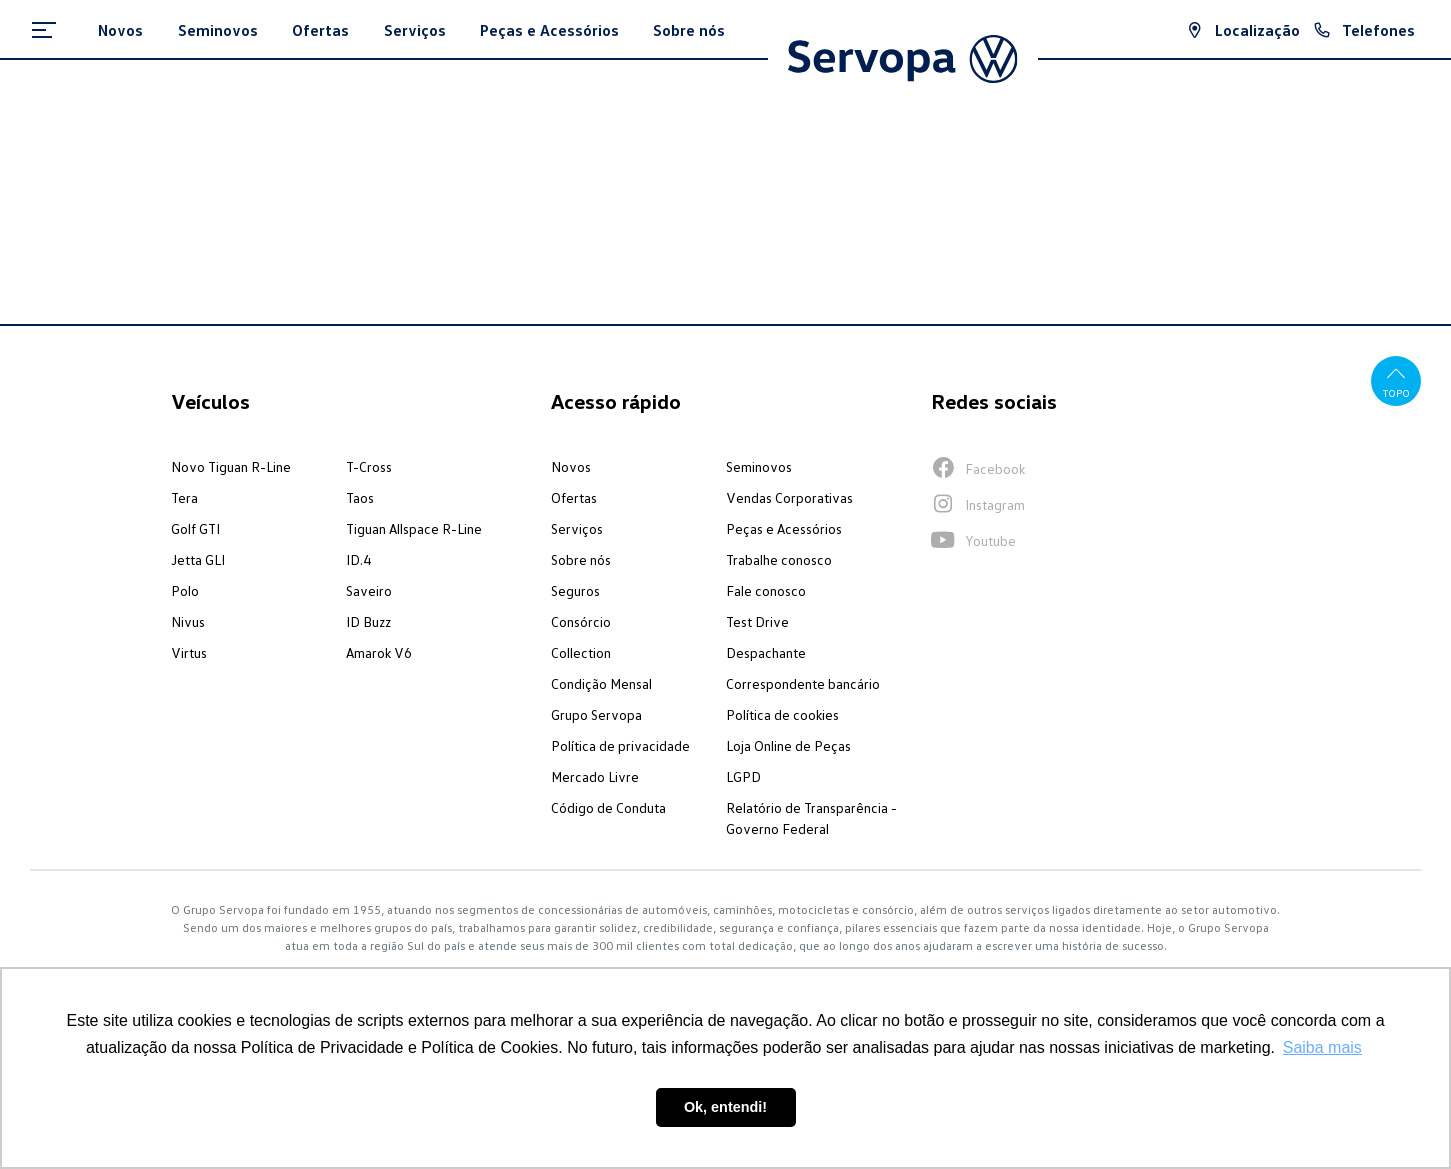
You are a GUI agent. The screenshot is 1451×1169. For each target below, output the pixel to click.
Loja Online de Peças (788, 745)
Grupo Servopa (596, 714)
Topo (1396, 380)
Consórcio (581, 621)
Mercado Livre (595, 776)
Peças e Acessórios (784, 528)
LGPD (743, 776)
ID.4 (358, 559)
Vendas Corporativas (789, 497)
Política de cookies (782, 714)
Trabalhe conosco (779, 559)
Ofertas (574, 497)
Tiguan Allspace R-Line (414, 528)
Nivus (188, 621)
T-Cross (369, 466)
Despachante (766, 652)
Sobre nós (581, 559)
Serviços (577, 528)
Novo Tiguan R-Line (231, 466)
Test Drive (757, 621)
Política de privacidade (620, 745)
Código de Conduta (608, 807)
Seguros (575, 590)
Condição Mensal (601, 683)
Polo (185, 590)
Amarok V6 (379, 652)
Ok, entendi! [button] (725, 1107)
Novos (571, 466)
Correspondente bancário (803, 683)
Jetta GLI (198, 559)
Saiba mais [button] (1322, 1047)
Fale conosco (766, 590)
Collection (581, 652)
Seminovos (759, 466)
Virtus (189, 652)
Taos (360, 497)
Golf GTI (195, 528)
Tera (184, 497)
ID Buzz (368, 621)
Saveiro (369, 590)
